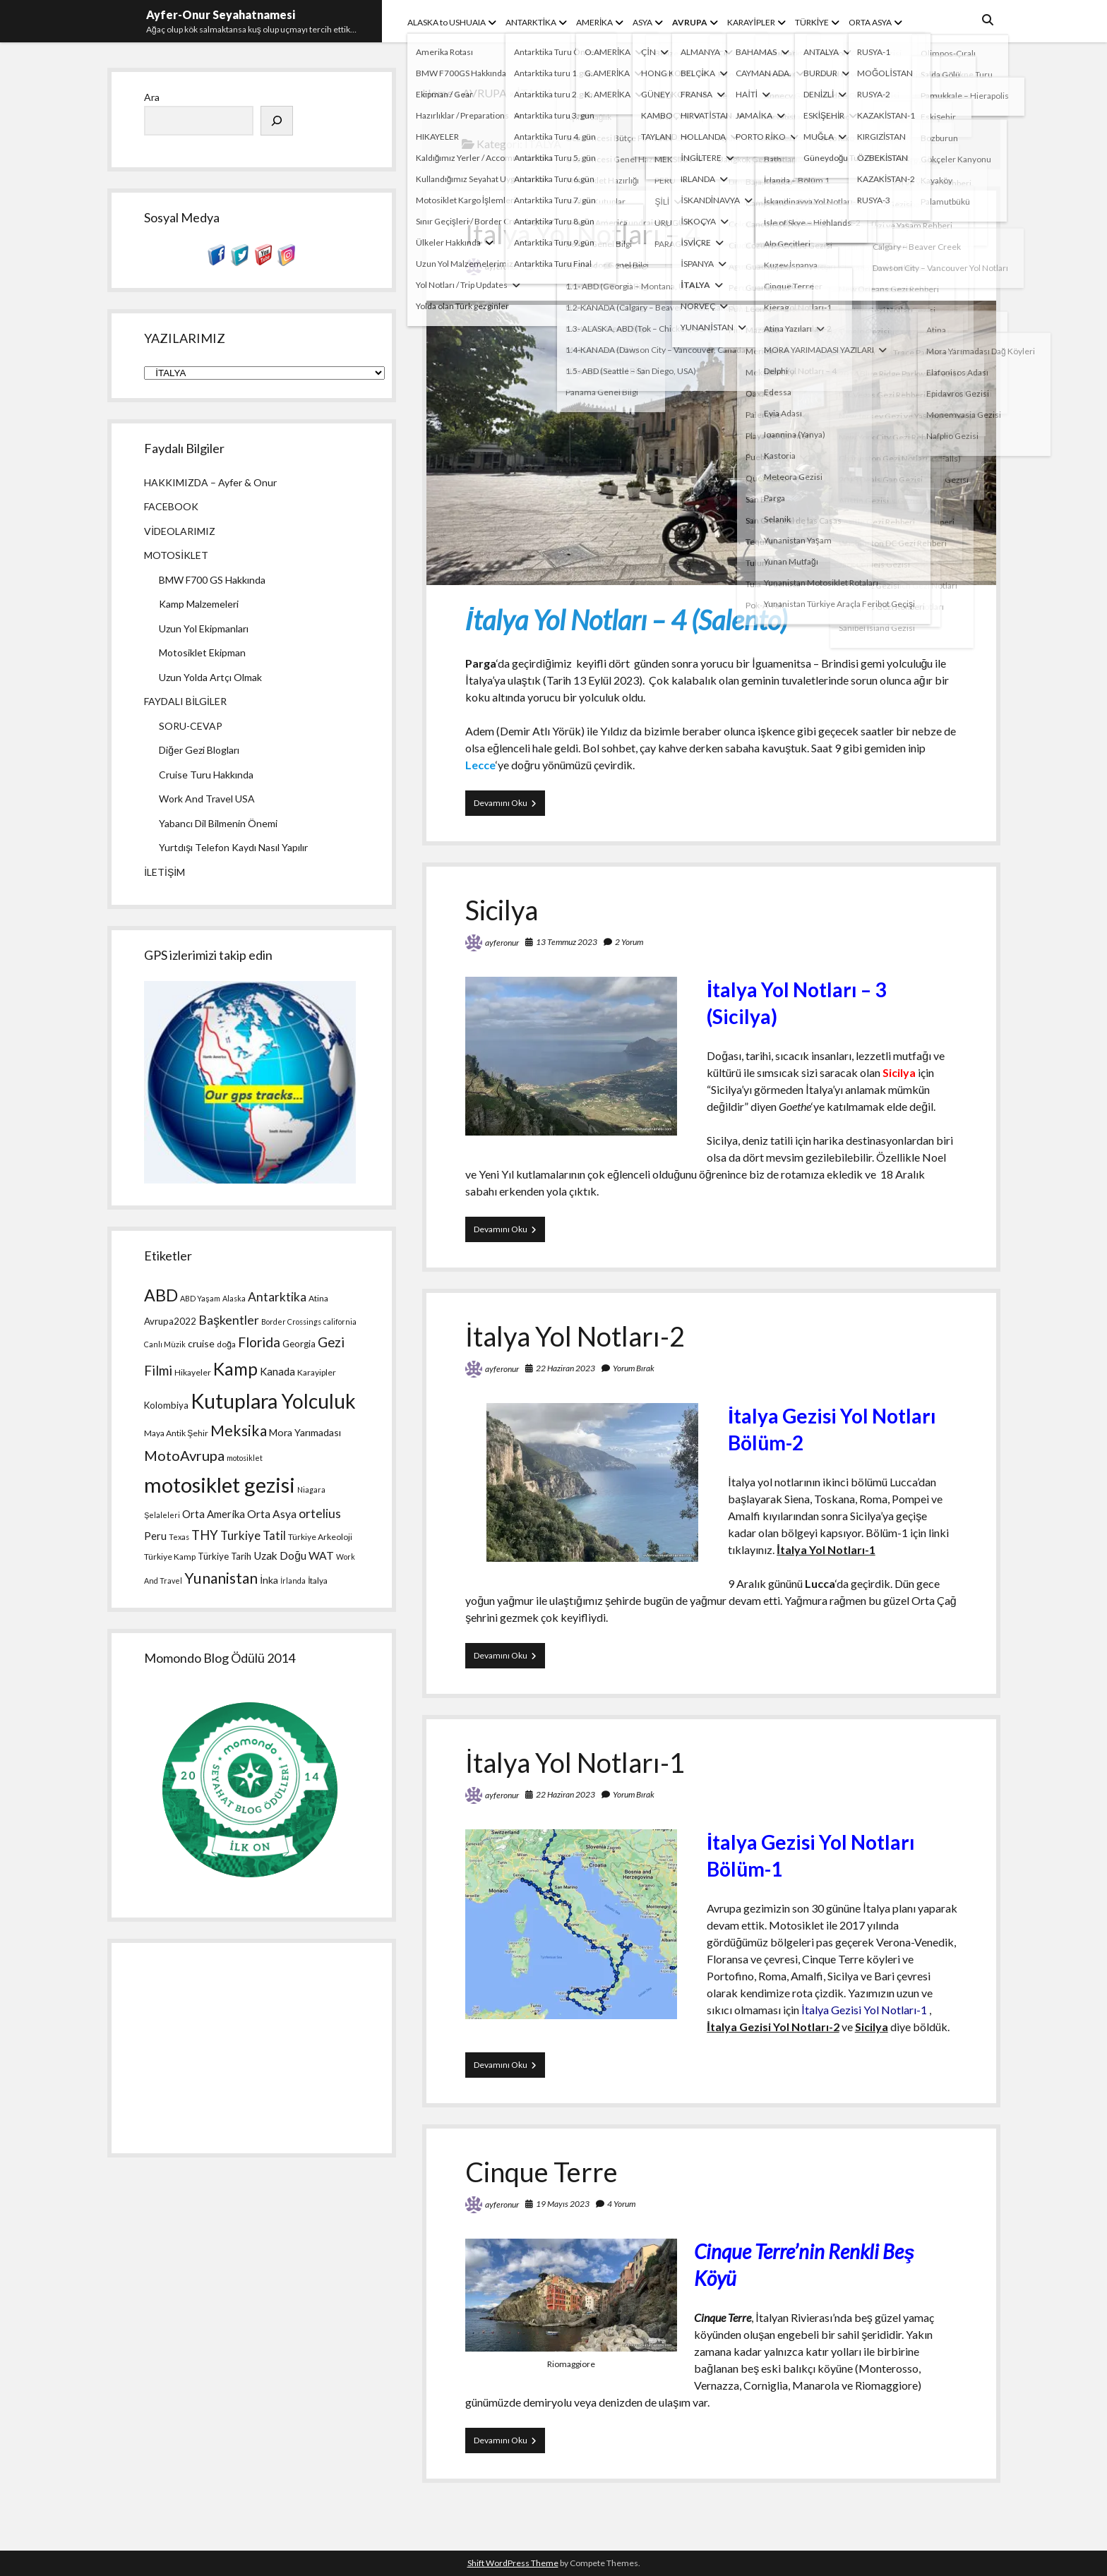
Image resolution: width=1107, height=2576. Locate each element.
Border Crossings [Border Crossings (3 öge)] (291, 1321)
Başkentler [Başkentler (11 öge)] (228, 1320)
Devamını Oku (509, 806)
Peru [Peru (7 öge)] (155, 1535)
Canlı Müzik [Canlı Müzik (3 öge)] (165, 1344)
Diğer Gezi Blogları (199, 750)
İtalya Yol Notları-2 (575, 1336)
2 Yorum (629, 265)
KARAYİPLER (750, 22)
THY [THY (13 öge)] (204, 1535)
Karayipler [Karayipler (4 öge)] (316, 1372)
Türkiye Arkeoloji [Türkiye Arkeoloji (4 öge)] (320, 1536)
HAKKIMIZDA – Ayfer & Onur (210, 482)
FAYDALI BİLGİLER (185, 701)
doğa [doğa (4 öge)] (226, 1344)
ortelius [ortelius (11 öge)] (320, 1513)
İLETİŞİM (164, 872)
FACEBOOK (171, 506)
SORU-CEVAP (190, 726)
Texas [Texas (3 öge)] (179, 1536)
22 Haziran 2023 (565, 1368)
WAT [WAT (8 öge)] (321, 1555)
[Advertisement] (251, 2048)
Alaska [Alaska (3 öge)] (234, 1298)
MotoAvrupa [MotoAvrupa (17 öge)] (184, 1455)
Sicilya (501, 909)
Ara (152, 97)
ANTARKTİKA (530, 22)
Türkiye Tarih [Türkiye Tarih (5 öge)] (224, 1556)
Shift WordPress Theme (512, 2563)
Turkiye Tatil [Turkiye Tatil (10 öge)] (253, 1535)
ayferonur (502, 266)
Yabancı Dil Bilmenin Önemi (218, 823)
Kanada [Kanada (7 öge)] (277, 1371)
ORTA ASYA (870, 22)
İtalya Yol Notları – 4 (582, 233)
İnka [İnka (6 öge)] (269, 1580)
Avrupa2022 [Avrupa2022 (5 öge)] (170, 1321)
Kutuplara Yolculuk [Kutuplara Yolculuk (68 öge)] (273, 1401)
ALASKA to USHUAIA (446, 22)
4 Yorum (621, 2203)
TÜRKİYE (812, 22)
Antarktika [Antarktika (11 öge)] (277, 1296)
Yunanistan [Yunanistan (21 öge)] (221, 1578)
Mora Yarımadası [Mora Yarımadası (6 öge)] (305, 1432)
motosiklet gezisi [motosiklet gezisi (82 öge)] (219, 1484)
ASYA (642, 22)
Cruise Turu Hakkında (206, 775)
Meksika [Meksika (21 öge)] (238, 1430)
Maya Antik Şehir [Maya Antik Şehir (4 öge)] (176, 1433)
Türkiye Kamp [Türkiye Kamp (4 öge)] (170, 1556)
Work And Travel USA (207, 799)
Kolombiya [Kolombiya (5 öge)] (166, 1405)
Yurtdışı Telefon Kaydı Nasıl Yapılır (233, 847)
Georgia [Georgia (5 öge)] (299, 1343)
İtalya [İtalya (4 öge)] (318, 1580)
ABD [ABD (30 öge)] (161, 1295)
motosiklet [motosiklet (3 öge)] (245, 1457)
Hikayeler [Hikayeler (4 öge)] (192, 1372)
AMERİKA (594, 22)
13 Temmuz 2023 (566, 942)
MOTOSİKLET (176, 555)
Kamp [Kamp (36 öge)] (235, 1369)
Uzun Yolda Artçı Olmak (210, 677)
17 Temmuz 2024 (566, 265)
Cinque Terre (541, 2171)
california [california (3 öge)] (340, 1321)
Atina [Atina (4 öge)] (318, 1298)
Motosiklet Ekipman (202, 652)
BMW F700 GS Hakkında (212, 580)
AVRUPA (689, 22)
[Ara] (277, 121)
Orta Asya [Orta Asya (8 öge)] (272, 1513)
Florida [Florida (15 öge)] (259, 1342)
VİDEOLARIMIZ (179, 531)
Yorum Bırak (633, 1368)
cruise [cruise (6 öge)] (201, 1343)
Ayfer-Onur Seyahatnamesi (220, 14)
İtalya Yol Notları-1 (575, 1762)
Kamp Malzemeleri (199, 604)
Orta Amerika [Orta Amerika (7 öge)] (213, 1513)
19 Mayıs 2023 (563, 2203)
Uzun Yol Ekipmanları (204, 628)
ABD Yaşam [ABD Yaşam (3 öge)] (200, 1298)
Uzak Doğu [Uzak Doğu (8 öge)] (279, 1555)
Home (437, 93)
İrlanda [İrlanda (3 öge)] (293, 1580)
